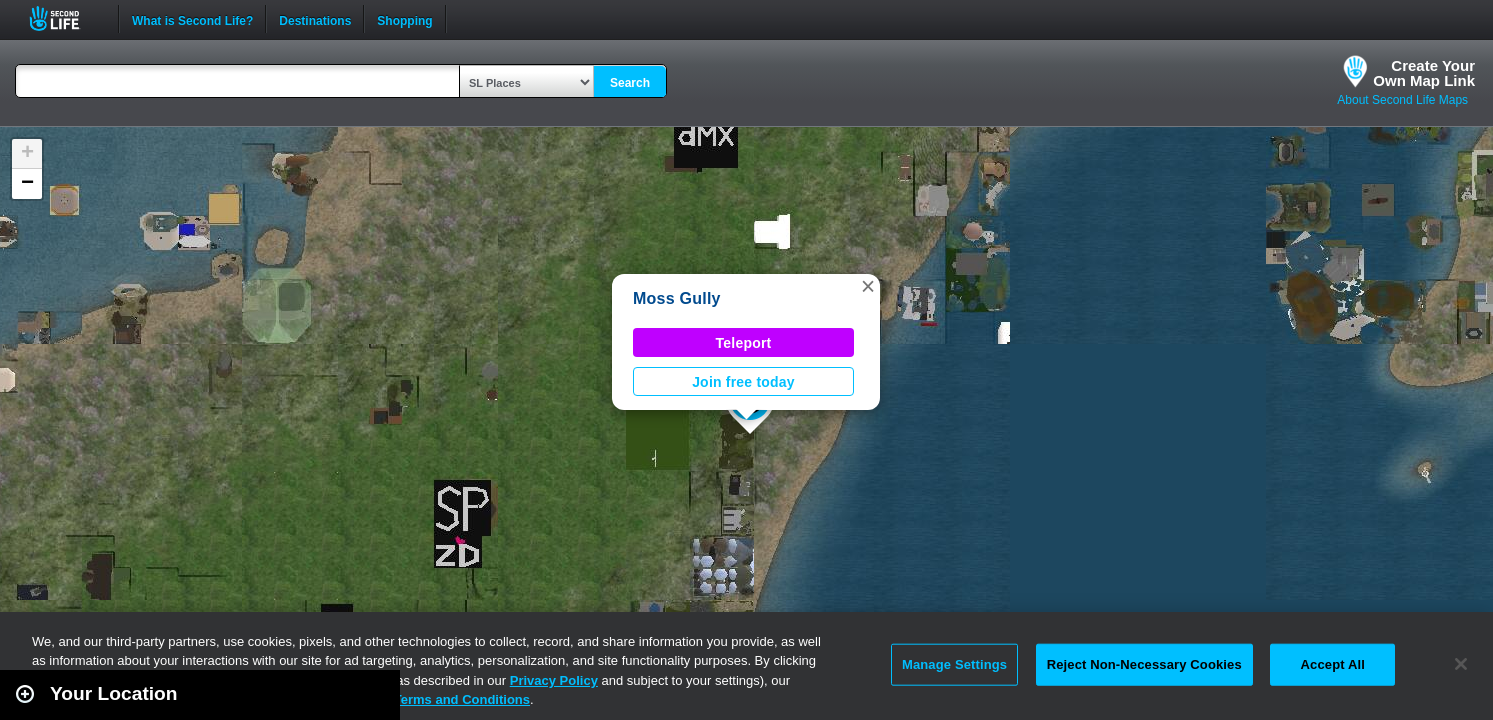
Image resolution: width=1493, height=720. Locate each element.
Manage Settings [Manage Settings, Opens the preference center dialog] (954, 664)
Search (630, 83)
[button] (868, 286)
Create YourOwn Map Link (1424, 73)
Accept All (1333, 664)
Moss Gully (677, 298)
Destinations (315, 19)
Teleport (744, 343)
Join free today (743, 382)
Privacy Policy (554, 680)
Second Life (65, 18)
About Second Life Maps (1402, 100)
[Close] (1461, 664)
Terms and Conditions (462, 699)
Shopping (404, 19)
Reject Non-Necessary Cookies (1144, 664)
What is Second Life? (192, 19)
